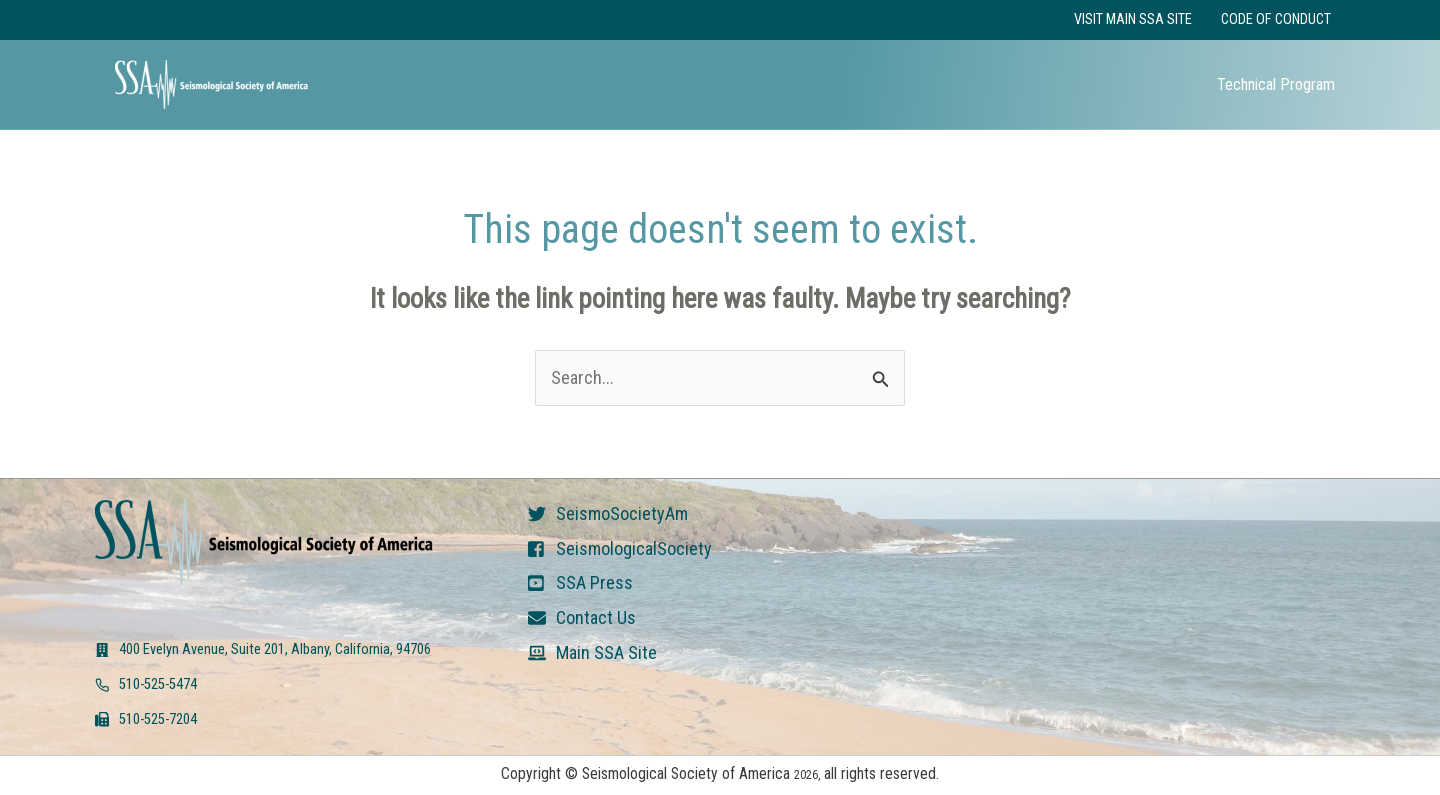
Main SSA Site (606, 652)
